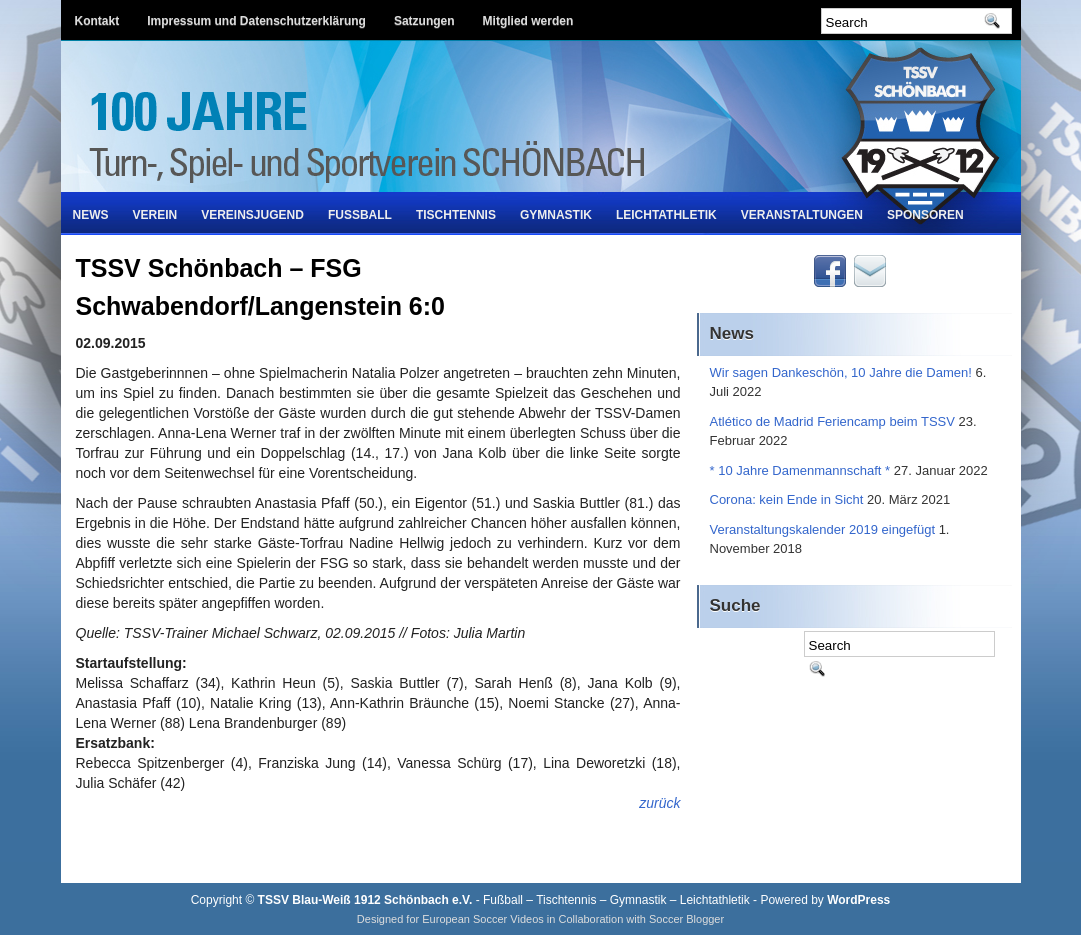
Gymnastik (556, 215)
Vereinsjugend (252, 215)
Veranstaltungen (802, 215)
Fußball (360, 215)
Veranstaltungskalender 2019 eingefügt (823, 529)
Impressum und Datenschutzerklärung (256, 21)
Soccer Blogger (686, 919)
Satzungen (424, 21)
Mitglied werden (528, 21)
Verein (155, 215)
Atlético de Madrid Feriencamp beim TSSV (832, 421)
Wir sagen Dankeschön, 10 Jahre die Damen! (841, 372)
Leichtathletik (666, 215)
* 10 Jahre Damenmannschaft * (800, 470)
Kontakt (97, 21)
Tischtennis (456, 215)
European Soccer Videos (483, 919)
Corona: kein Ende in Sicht (787, 499)
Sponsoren (925, 215)
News (91, 215)
